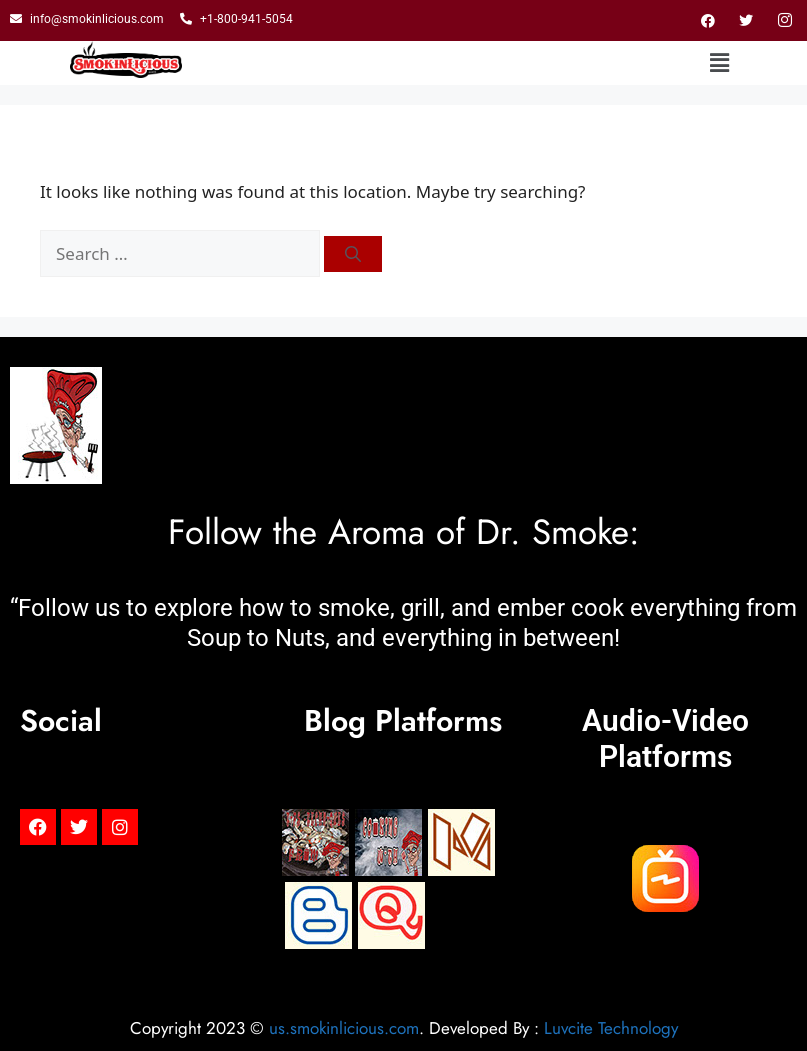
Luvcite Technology (611, 1028)
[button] (720, 63)
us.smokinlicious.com (344, 1028)
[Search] (353, 254)
